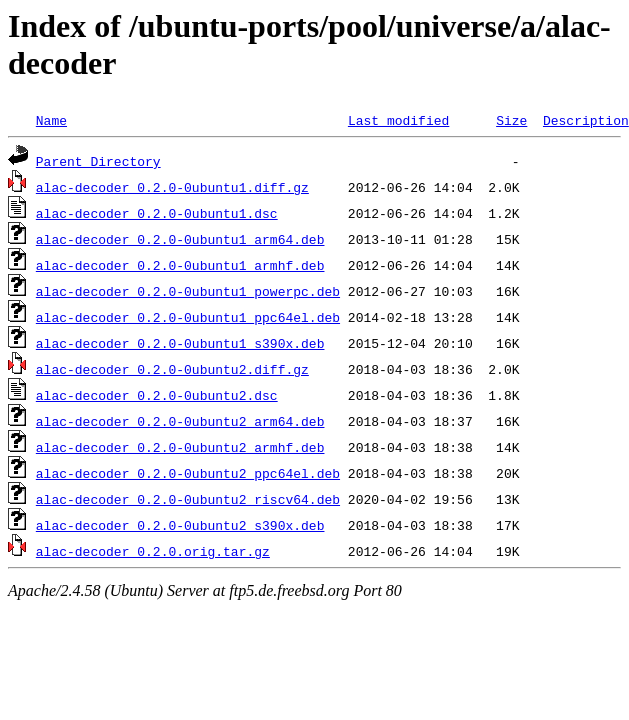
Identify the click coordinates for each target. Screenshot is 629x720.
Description (586, 120)
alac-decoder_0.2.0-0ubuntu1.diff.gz (172, 187)
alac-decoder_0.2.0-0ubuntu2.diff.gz (172, 369)
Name (51, 120)
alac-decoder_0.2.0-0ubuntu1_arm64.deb (180, 239)
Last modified (398, 120)
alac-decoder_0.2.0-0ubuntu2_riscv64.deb (188, 499)
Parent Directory (98, 161)
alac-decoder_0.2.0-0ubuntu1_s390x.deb (180, 343)
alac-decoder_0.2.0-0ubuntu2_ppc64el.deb (188, 473)
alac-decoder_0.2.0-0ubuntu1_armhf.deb (180, 265)
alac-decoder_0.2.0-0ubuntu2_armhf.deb (180, 447)
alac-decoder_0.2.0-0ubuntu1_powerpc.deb (188, 291)
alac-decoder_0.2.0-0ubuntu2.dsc (157, 395)
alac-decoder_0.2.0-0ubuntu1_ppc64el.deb (188, 317)
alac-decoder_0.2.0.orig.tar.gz (153, 551)
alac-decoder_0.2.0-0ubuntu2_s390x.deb (180, 525)
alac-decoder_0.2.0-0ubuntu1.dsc (157, 213)
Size (511, 120)
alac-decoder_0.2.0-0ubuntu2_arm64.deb (180, 421)
